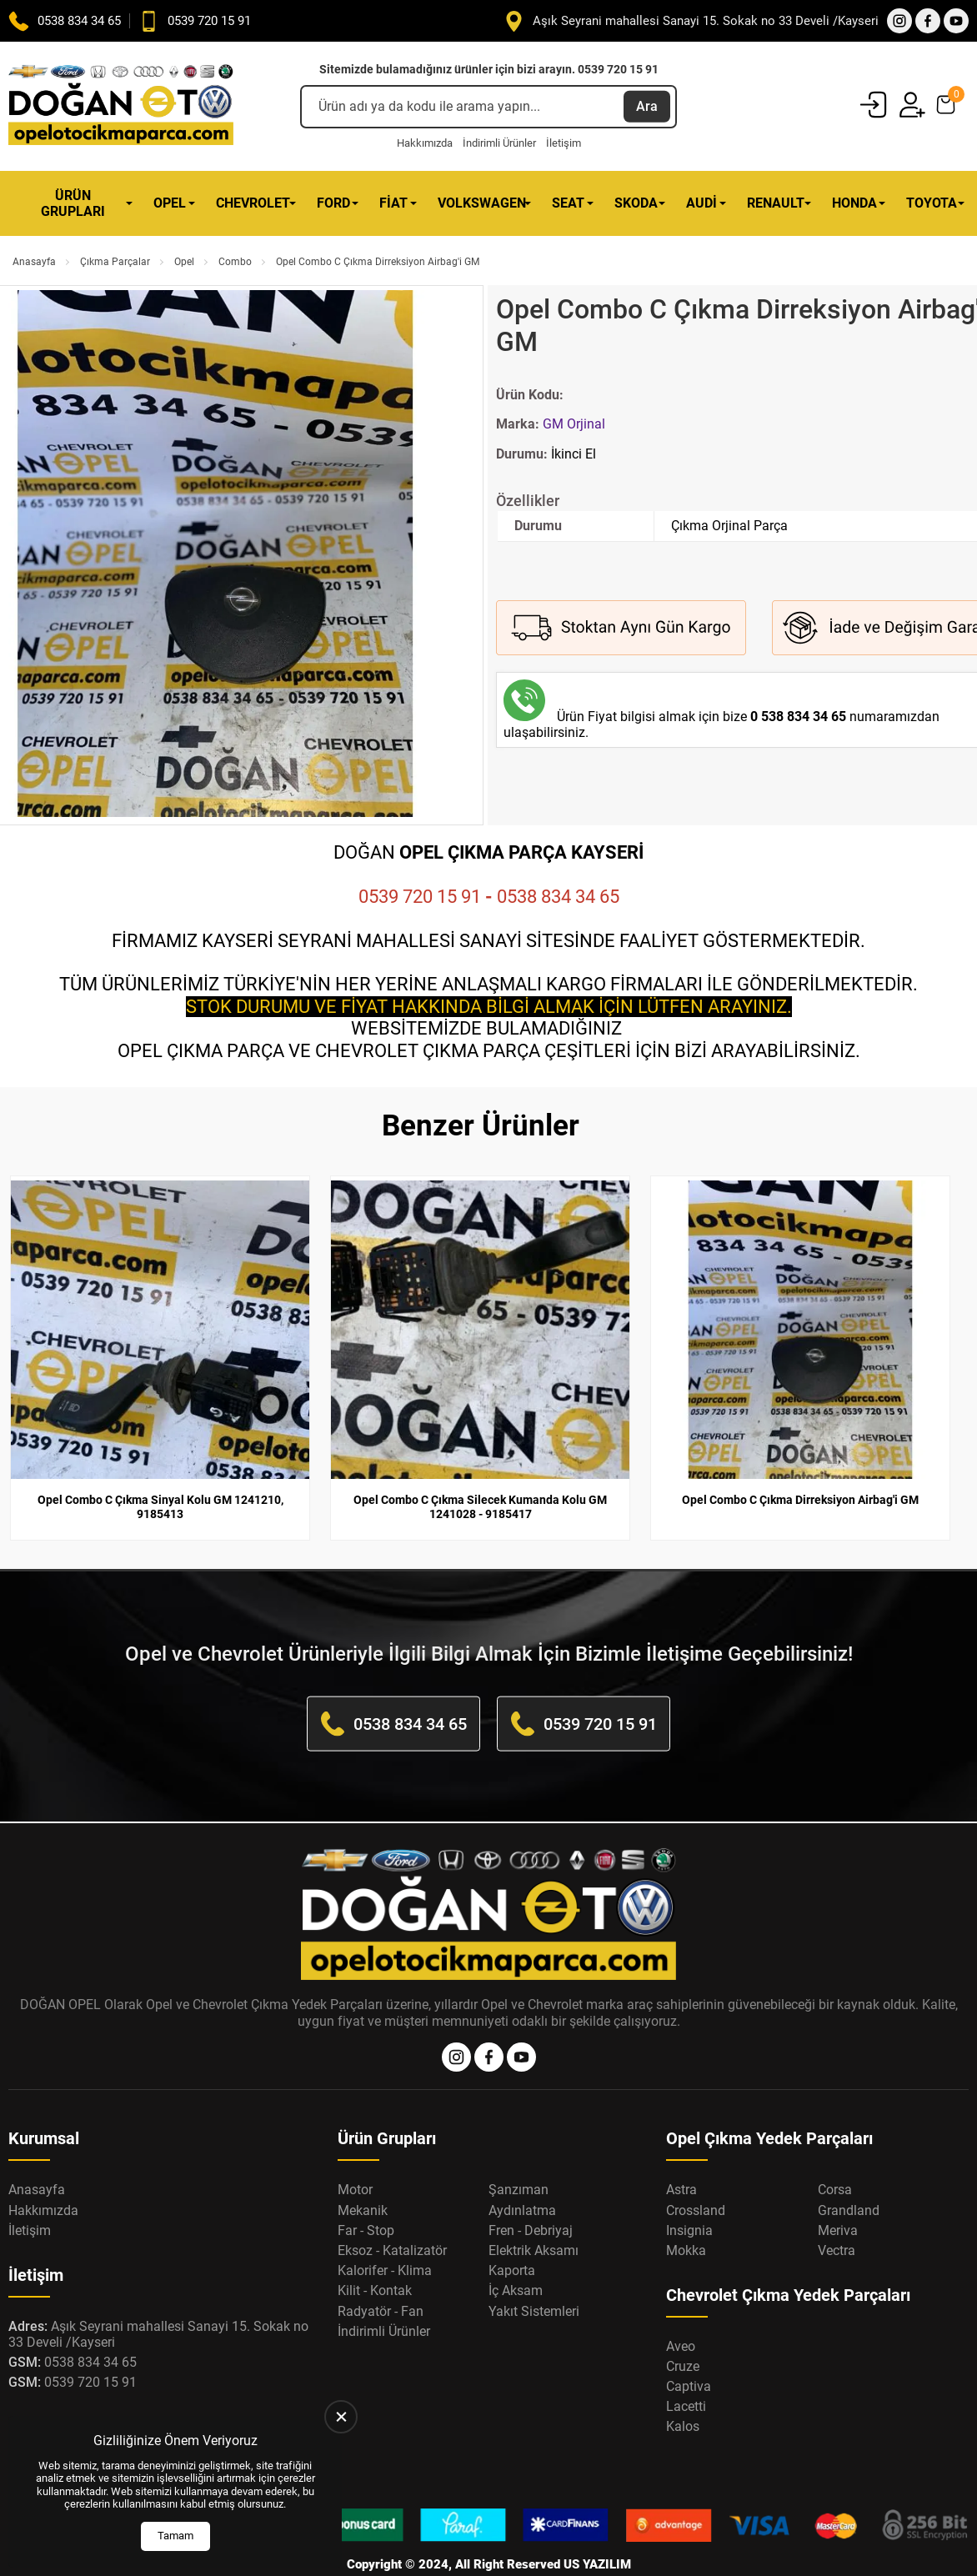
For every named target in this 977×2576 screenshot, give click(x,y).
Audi (701, 203)
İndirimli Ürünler (499, 143)
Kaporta (511, 2236)
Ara (647, 106)
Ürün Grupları (73, 203)
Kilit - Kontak (375, 2256)
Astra (681, 2155)
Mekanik (363, 2175)
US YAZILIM (597, 2530)
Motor (355, 2155)
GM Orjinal (574, 424)
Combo (235, 262)
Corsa (835, 2155)
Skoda (636, 203)
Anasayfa (34, 262)
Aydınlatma (522, 2175)
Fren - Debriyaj (530, 2196)
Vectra (836, 2216)
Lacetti (686, 2372)
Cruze (682, 2332)
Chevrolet (253, 203)
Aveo (680, 2312)
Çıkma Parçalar (115, 262)
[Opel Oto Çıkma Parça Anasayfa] (120, 106)
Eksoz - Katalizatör (392, 2216)
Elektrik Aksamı (533, 2216)
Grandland (848, 2175)
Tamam (175, 2535)
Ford (333, 203)
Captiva (688, 2352)
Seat (568, 203)
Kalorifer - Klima (385, 2236)
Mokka (686, 2216)
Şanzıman (518, 2155)
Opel (169, 203)
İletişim (563, 143)
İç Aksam (515, 2256)
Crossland (695, 2175)
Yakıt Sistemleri (533, 2276)
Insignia (689, 2196)
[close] (341, 2416)
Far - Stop (366, 2196)
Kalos (682, 2392)
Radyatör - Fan (380, 2276)
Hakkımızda (425, 143)
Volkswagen (482, 203)
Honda (854, 203)
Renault (775, 203)
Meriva (838, 2196)
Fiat (393, 203)
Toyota (931, 203)
